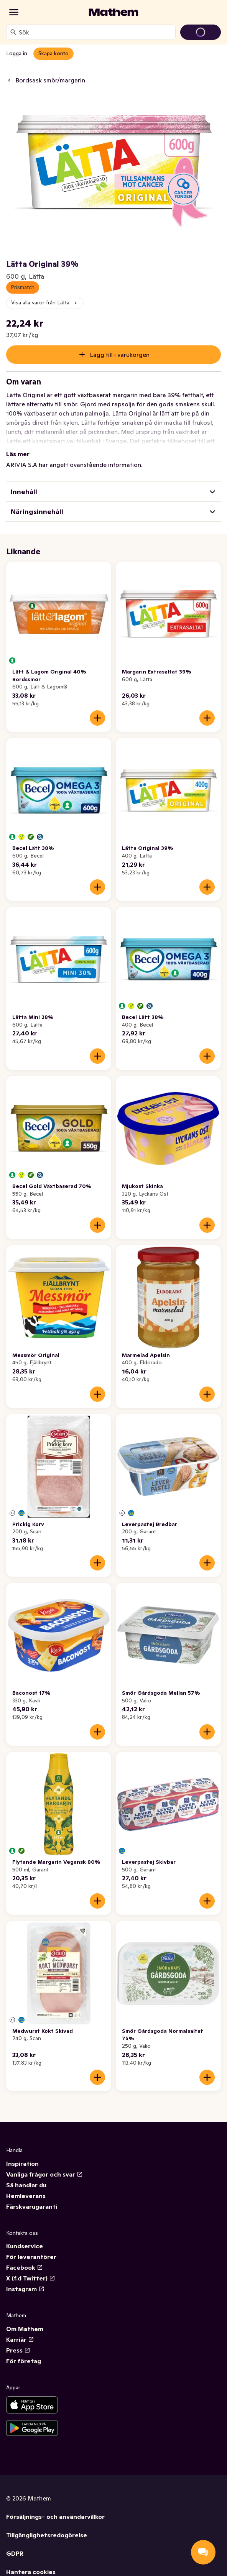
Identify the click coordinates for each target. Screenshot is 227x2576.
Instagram (25, 2289)
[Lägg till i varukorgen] (97, 718)
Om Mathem (24, 2329)
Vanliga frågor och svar (44, 2174)
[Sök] (13, 32)
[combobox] (95, 32)
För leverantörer (31, 2257)
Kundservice (24, 2246)
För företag (23, 2361)
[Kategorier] (13, 12)
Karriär (20, 2339)
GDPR (14, 2553)
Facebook (24, 2267)
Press (18, 2350)
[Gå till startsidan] (113, 12)
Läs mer (18, 454)
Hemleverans (26, 2196)
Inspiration (22, 2163)
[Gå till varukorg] (200, 32)
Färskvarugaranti (31, 2206)
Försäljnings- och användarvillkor (55, 2516)
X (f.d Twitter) (30, 2278)
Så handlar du (26, 2185)
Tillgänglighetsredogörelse (46, 2535)
